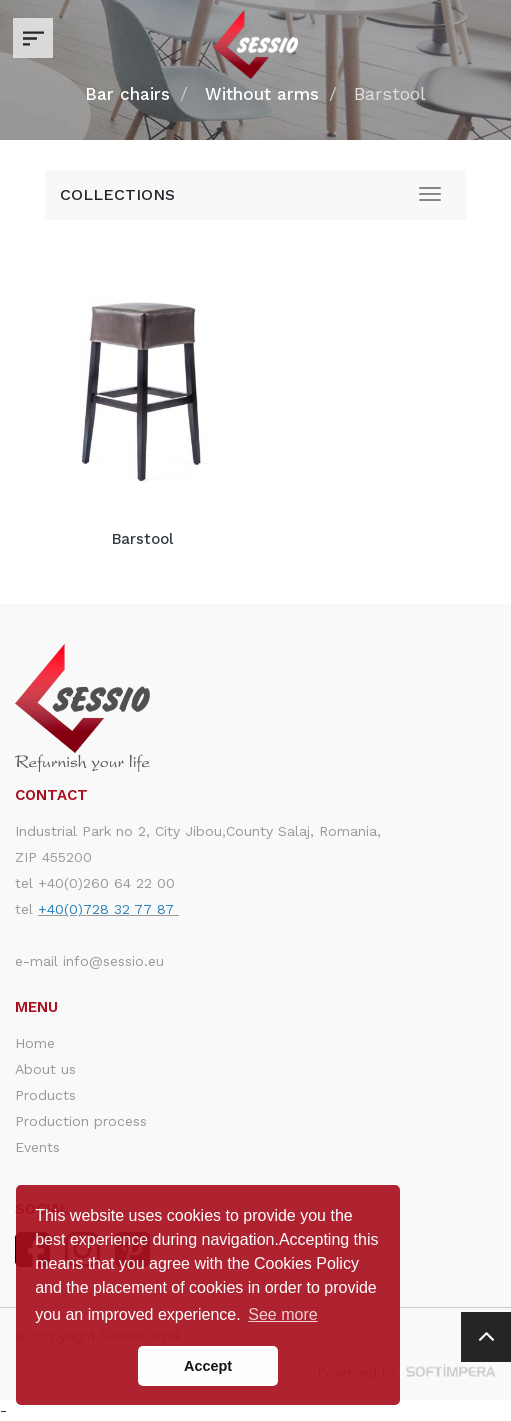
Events (37, 1147)
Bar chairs (127, 94)
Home (35, 1043)
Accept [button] (208, 1366)
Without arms (262, 94)
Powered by (406, 1372)
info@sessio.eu (113, 961)
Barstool (142, 539)
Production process (81, 1121)
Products (45, 1095)
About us (45, 1069)
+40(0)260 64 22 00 (106, 883)
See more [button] (282, 1314)
